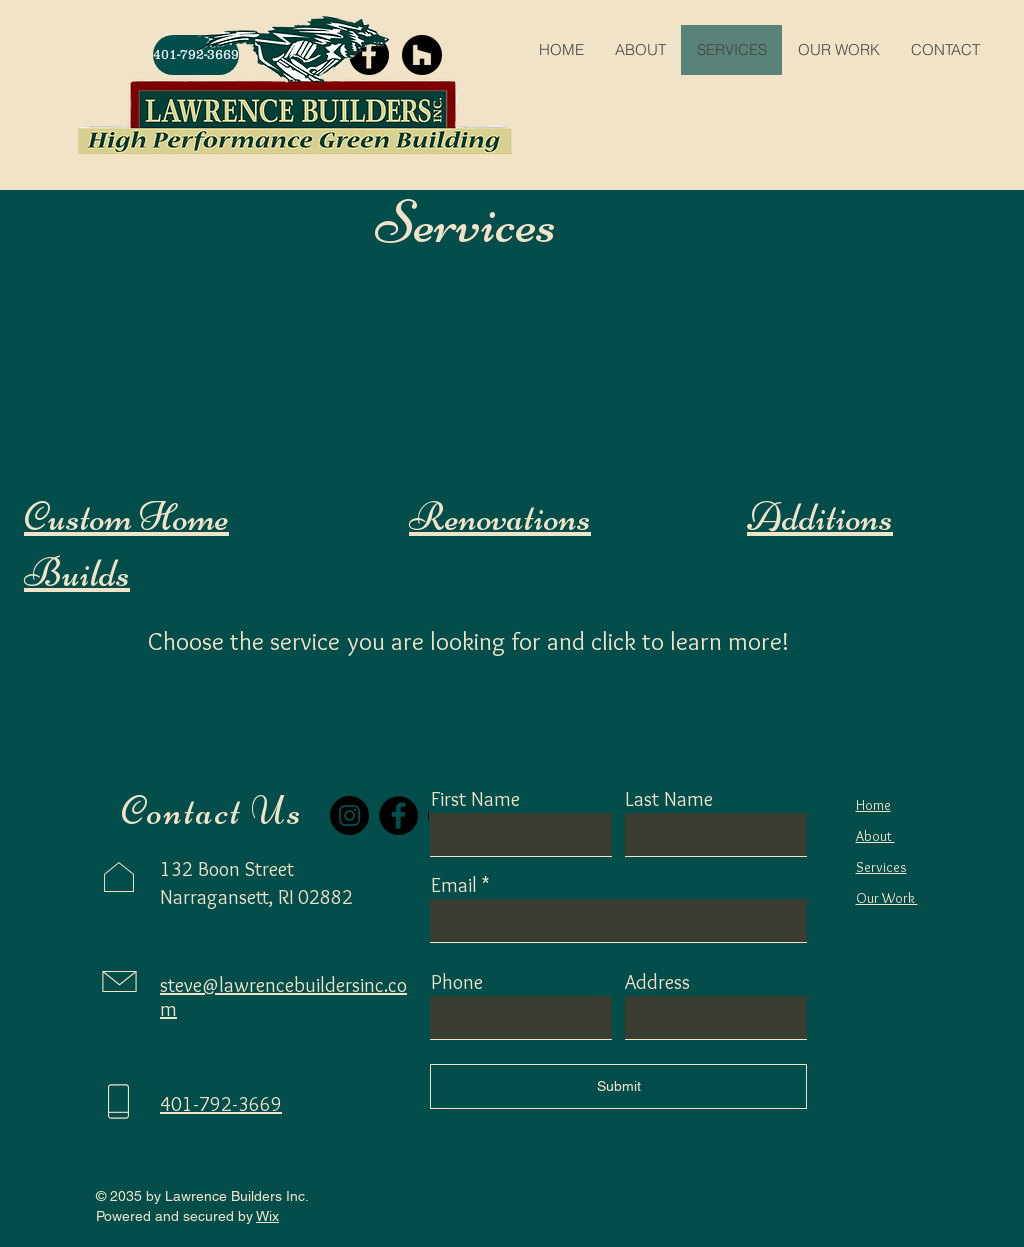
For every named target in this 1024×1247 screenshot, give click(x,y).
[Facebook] (398, 815)
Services (881, 867)
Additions (820, 517)
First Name (475, 799)
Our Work (887, 898)
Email (454, 885)
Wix (267, 1216)
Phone (457, 982)
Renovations (500, 517)
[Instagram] (349, 815)
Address (657, 982)
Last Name (669, 799)
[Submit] (618, 1086)
